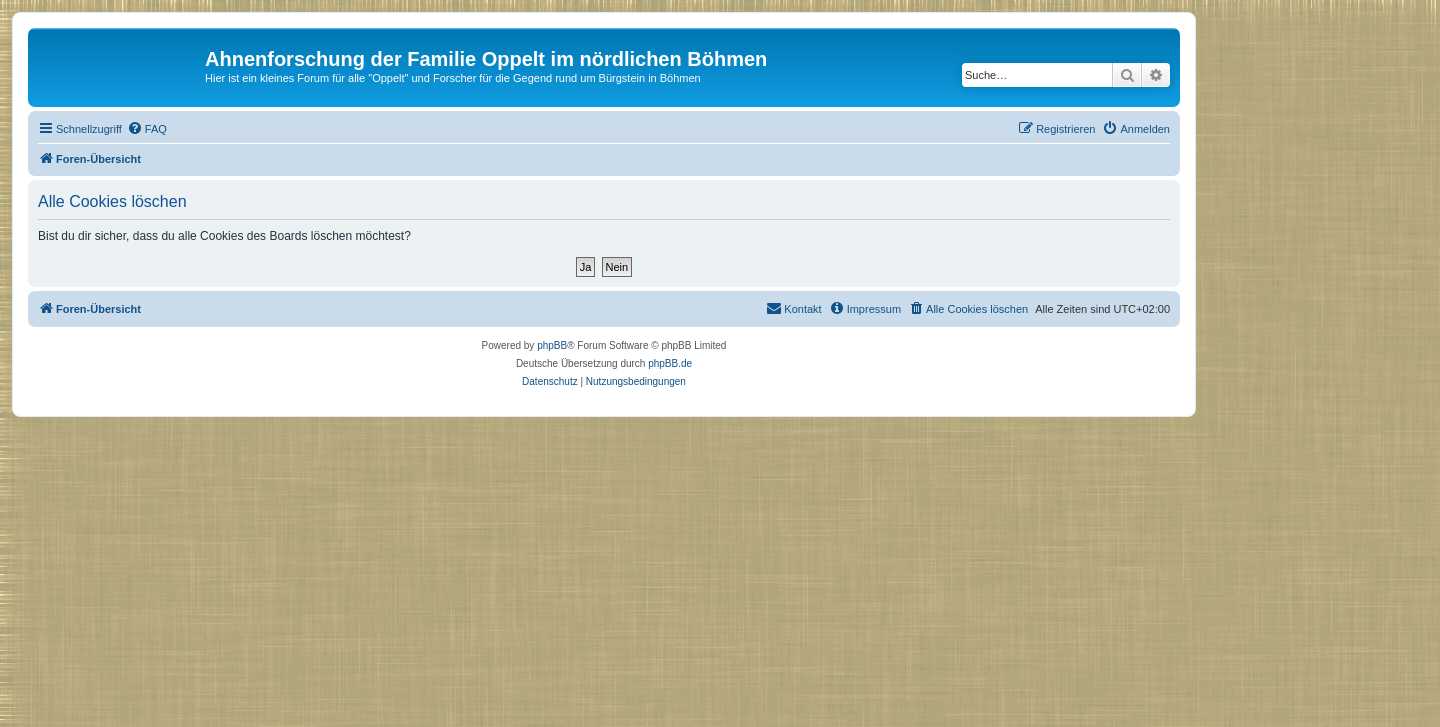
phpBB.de (670, 363)
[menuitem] (147, 129)
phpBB (552, 345)
